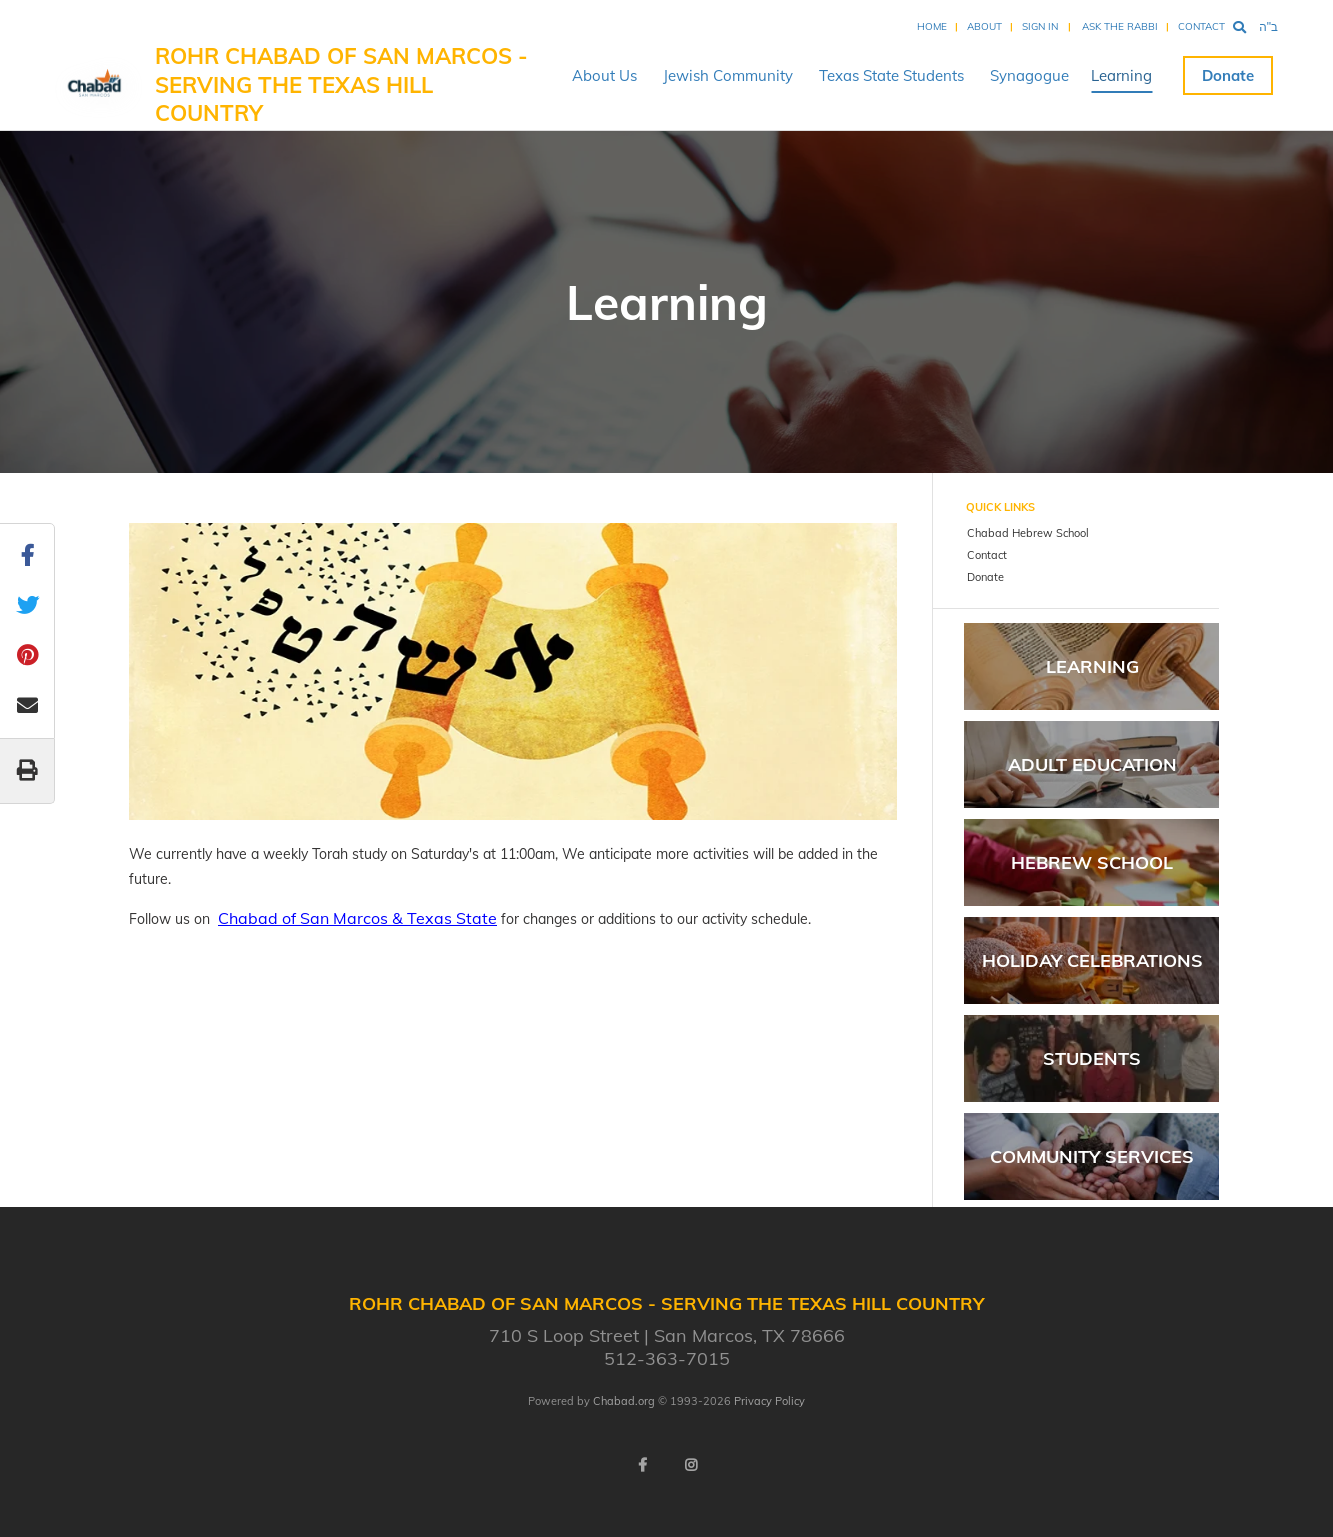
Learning (1121, 75)
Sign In (1040, 26)
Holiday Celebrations (1092, 960)
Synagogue (1029, 75)
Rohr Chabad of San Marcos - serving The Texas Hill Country (341, 84)
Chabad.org (624, 1401)
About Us (604, 75)
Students (1092, 1058)
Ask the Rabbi (1120, 26)
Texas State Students (891, 75)
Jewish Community (728, 75)
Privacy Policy (769, 1401)
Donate (1228, 75)
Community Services (1092, 1156)
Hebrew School (1092, 862)
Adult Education (1092, 764)
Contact (1201, 26)
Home (932, 26)
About (984, 26)
